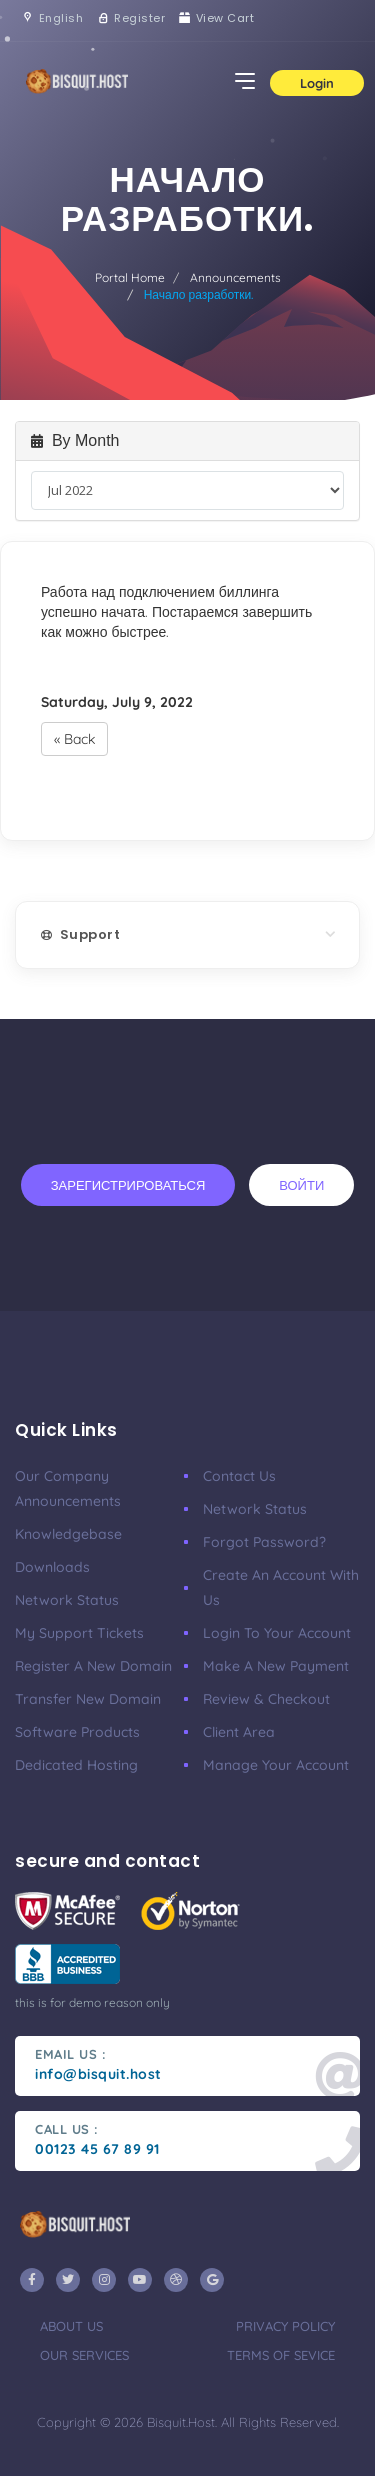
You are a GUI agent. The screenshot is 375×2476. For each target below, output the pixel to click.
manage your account (276, 1765)
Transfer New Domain (88, 1699)
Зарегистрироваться (128, 1185)
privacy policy (285, 2326)
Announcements (235, 277)
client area (239, 1732)
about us (71, 2326)
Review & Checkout (266, 1699)
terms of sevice (281, 2355)
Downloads (52, 1567)
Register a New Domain (93, 1666)
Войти (301, 1185)
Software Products (77, 1732)
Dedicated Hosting (76, 1765)
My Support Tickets (79, 1633)
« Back (74, 739)
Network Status (67, 1600)
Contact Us (239, 1476)
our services (84, 2355)
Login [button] (317, 83)
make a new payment (276, 1666)
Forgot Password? (264, 1542)
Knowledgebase (68, 1534)
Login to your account (277, 1633)
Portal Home (130, 277)
